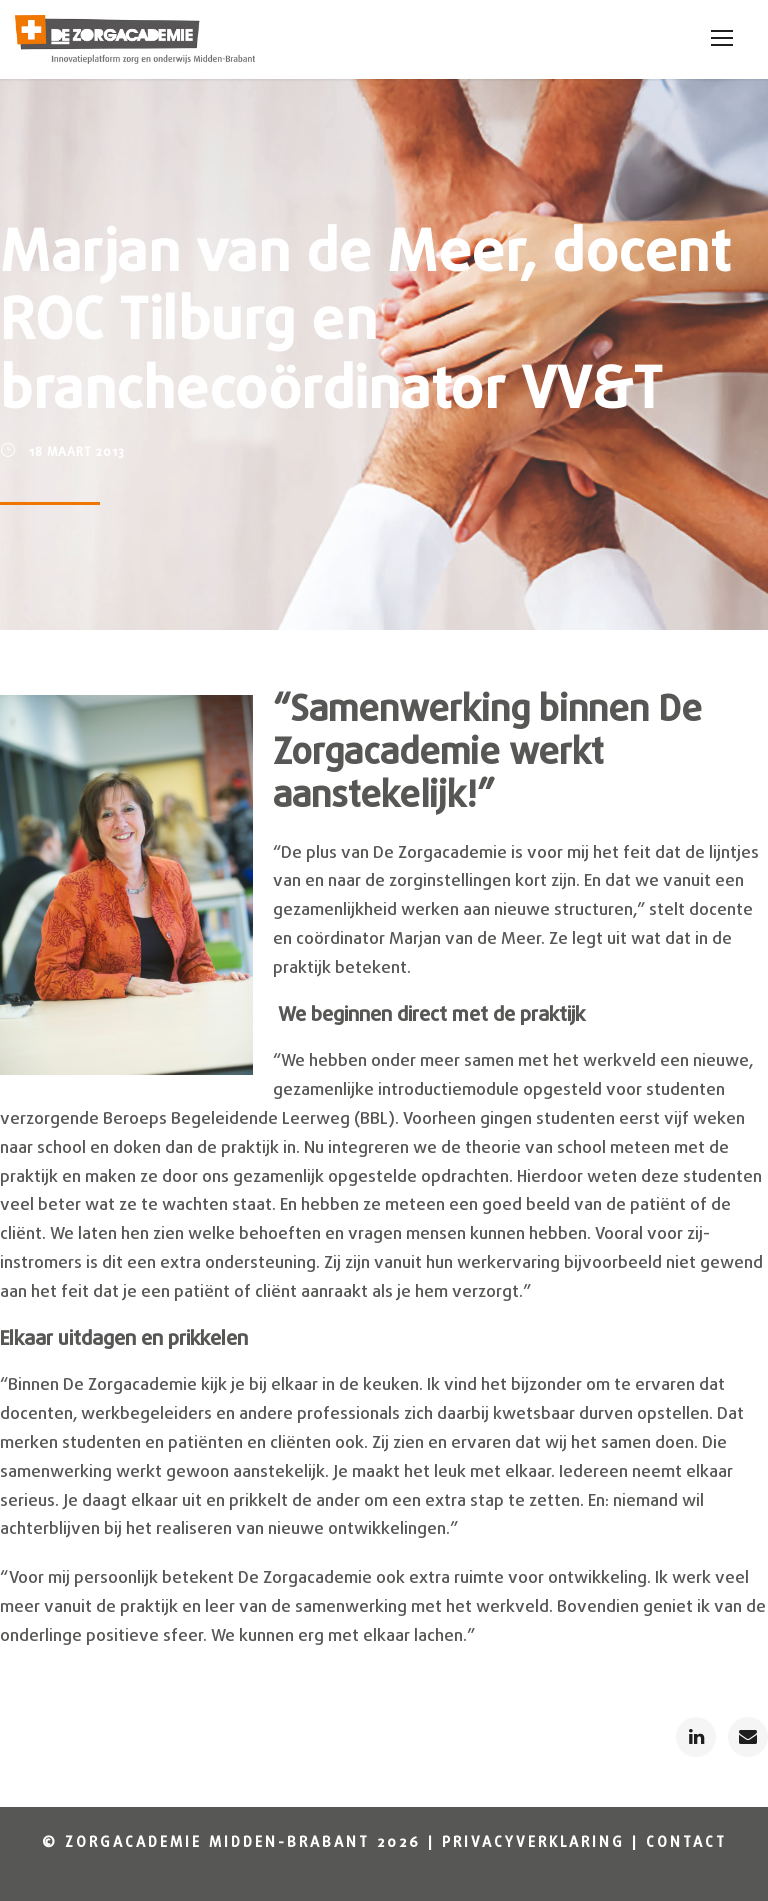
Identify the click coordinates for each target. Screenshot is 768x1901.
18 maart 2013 (77, 453)
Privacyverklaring (533, 1843)
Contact (686, 1843)
